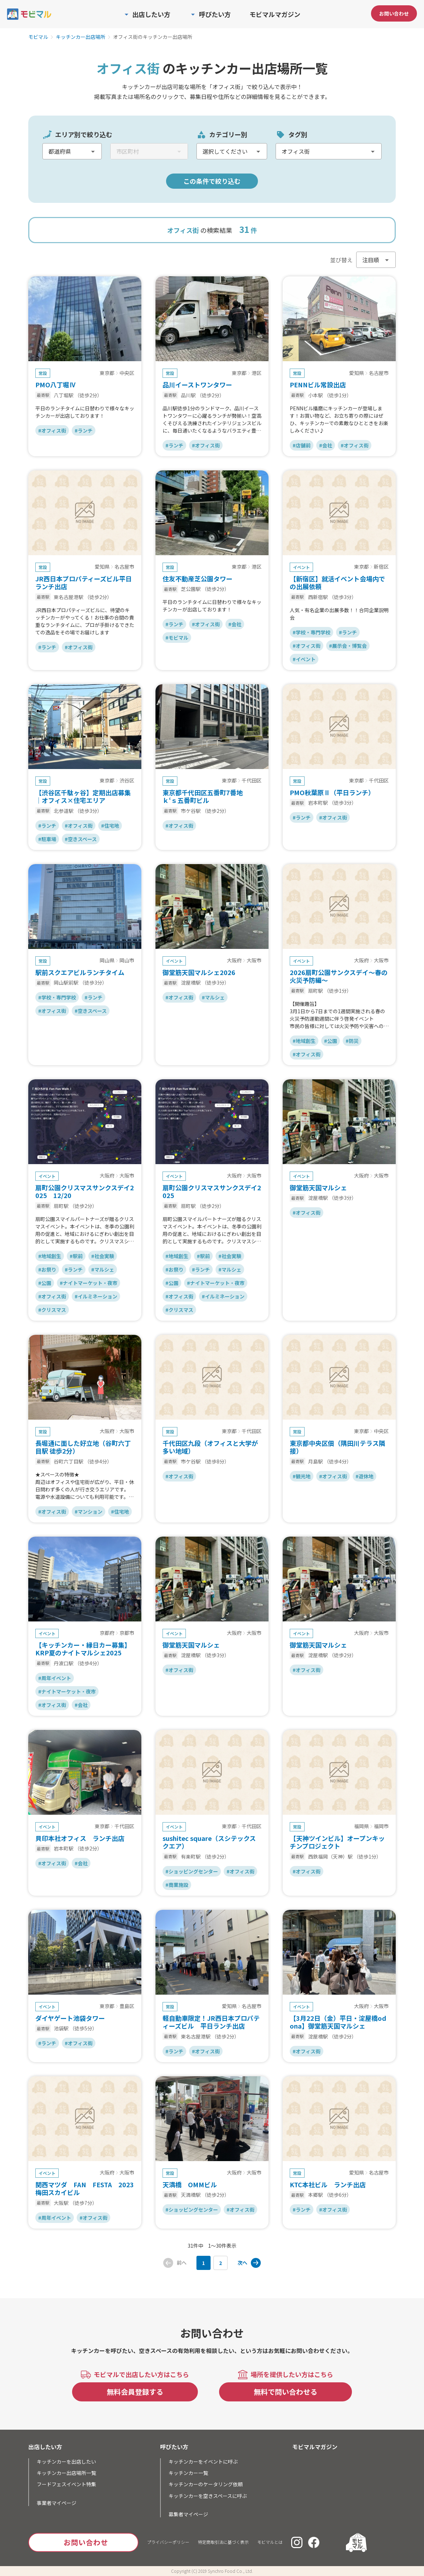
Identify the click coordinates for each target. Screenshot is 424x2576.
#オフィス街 (52, 430)
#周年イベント (54, 1678)
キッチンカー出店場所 (80, 37)
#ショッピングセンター (191, 1871)
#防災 (352, 1040)
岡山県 (107, 960)
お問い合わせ (394, 13)
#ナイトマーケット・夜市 (88, 1282)
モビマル (38, 37)
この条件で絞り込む (212, 181)
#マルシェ (213, 997)
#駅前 (76, 1256)
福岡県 (361, 1826)
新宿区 (381, 567)
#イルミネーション (96, 1296)
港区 (256, 373)
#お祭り (47, 1269)
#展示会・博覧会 (348, 645)
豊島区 (126, 2006)
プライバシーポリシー (168, 2542)
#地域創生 (304, 1040)
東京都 (107, 373)
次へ (242, 2262)
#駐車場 (47, 839)
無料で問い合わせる (285, 2392)
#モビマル (176, 637)
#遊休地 (364, 1476)
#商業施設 (176, 1884)
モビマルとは (270, 2542)
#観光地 (302, 1476)
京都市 (126, 1633)
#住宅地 (110, 825)
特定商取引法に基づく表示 (223, 2542)
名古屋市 (379, 373)
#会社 (325, 445)
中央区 (126, 373)
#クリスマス (52, 1309)
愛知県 (356, 373)
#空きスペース (81, 839)
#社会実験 (102, 1256)
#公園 (330, 1040)
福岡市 (381, 1826)
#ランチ (84, 430)
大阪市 (254, 960)
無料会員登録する (135, 2392)
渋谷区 (126, 781)
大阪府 (234, 960)
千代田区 (251, 781)
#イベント (304, 659)
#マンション (88, 1511)
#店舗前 (302, 445)
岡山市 (126, 960)
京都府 (107, 1633)
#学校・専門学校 (311, 632)
